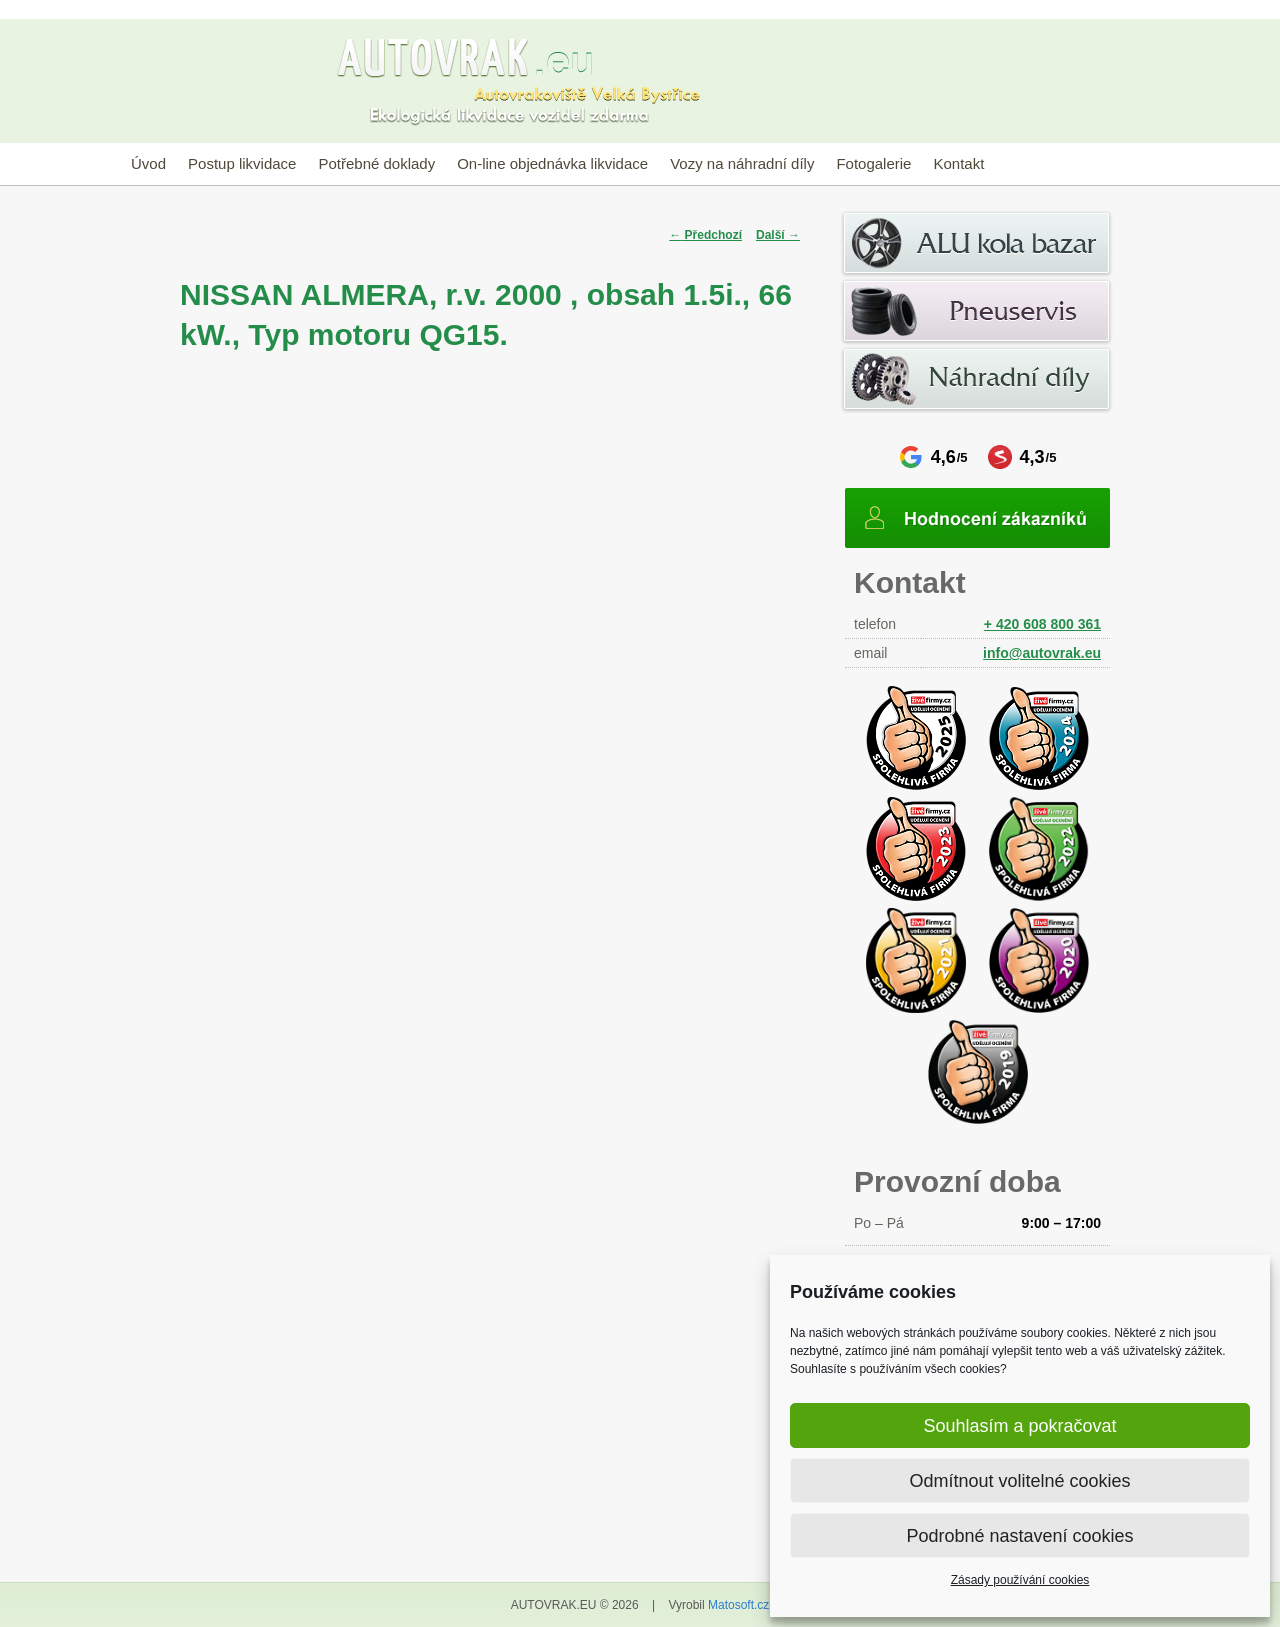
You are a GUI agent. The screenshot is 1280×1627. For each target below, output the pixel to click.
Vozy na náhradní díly (742, 163)
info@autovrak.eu (1042, 653)
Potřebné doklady (376, 163)
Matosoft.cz (738, 1605)
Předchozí (705, 235)
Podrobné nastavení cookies (1019, 1536)
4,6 (933, 457)
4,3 (1022, 457)
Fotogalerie (873, 163)
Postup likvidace (242, 163)
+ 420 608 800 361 (1042, 624)
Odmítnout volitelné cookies (1019, 1481)
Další (778, 235)
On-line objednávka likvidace (552, 163)
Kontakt (958, 163)
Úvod (148, 163)
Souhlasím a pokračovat (1019, 1426)
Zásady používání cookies (1020, 1580)
